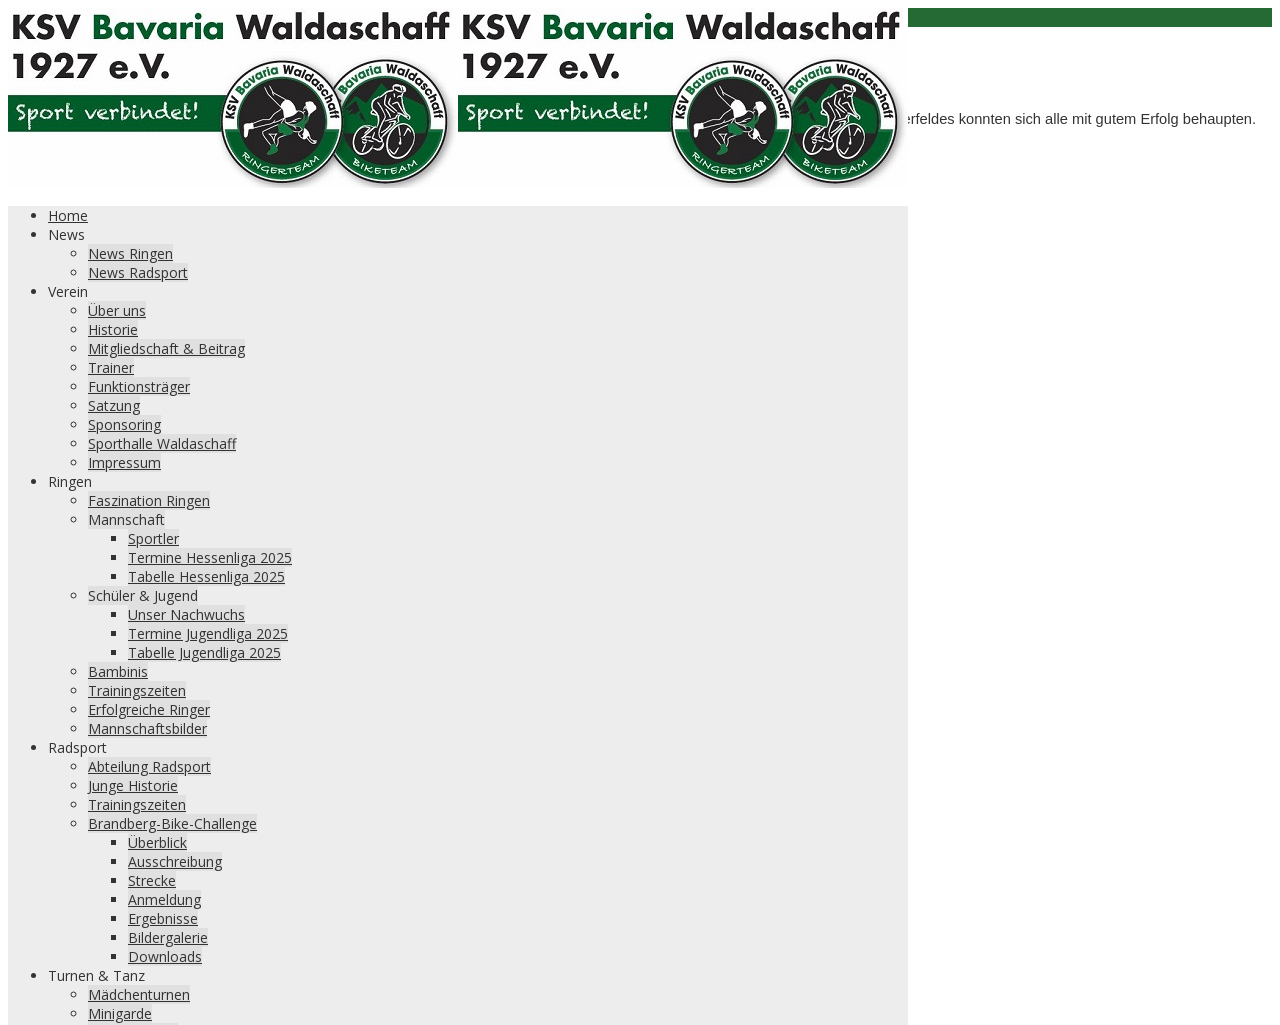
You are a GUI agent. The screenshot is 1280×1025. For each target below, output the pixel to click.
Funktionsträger (139, 386)
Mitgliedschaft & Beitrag (166, 348)
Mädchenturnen (139, 994)
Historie (113, 329)
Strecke (152, 880)
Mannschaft (126, 519)
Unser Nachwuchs (186, 614)
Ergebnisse (163, 918)
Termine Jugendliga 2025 (208, 633)
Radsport (77, 747)
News (66, 234)
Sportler (153, 538)
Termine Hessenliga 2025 (210, 557)
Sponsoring (124, 424)
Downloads (165, 956)
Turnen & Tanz (96, 975)
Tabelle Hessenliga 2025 (206, 576)
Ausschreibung (175, 861)
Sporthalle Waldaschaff (162, 443)
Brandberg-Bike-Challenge (172, 823)
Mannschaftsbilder (147, 728)
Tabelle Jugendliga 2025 (204, 652)
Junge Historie (133, 785)
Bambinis (118, 671)
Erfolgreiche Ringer (149, 709)
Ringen (70, 481)
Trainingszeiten (137, 690)
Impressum (124, 462)
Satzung (114, 405)
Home (68, 215)
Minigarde (120, 1013)
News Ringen (130, 253)
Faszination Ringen (149, 500)
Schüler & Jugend (143, 595)
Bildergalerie (168, 937)
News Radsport (138, 272)
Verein (68, 291)
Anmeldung (164, 899)
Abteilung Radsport (149, 766)
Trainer (111, 367)
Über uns (117, 310)
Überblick (157, 842)
